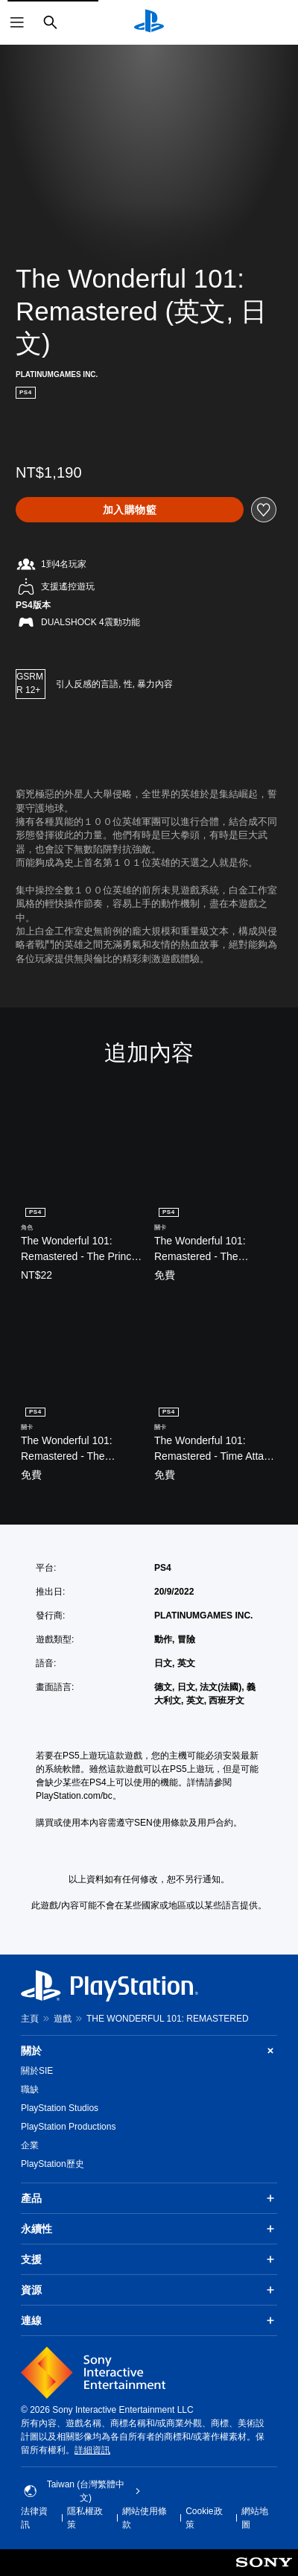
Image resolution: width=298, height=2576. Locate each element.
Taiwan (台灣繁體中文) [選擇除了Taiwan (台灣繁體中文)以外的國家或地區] (82, 2491)
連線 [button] (149, 2320)
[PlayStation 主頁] (149, 22)
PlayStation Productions (68, 2126)
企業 (30, 2145)
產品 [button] (149, 2198)
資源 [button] (149, 2290)
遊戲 (63, 2018)
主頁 (30, 2018)
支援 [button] (149, 2259)
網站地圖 (254, 2518)
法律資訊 (34, 2518)
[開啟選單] (17, 22)
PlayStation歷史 (52, 2164)
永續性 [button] (149, 2228)
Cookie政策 (204, 2518)
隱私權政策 (85, 2518)
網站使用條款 (144, 2518)
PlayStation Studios (59, 2108)
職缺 (30, 2089)
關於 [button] (149, 2051)
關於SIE (37, 2071)
